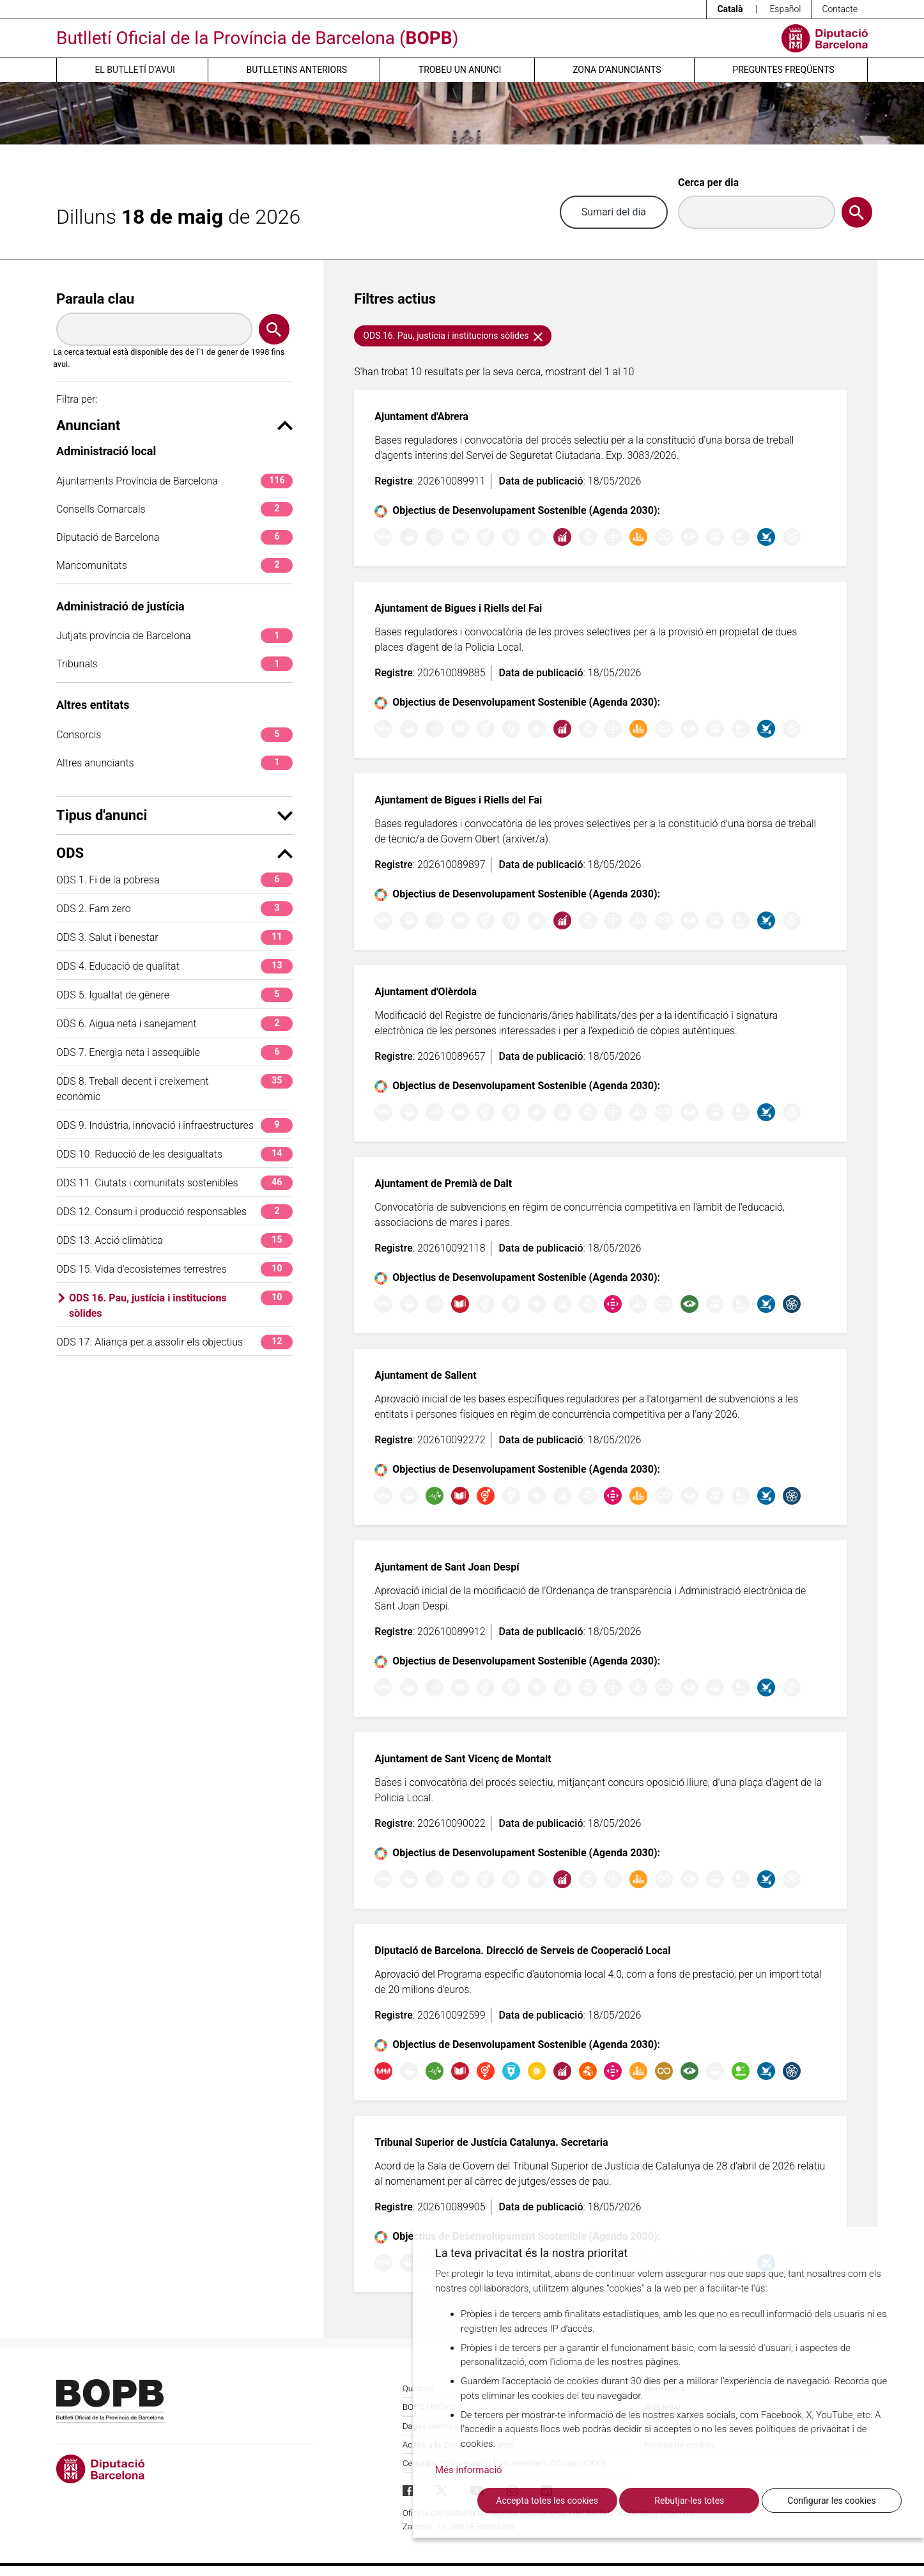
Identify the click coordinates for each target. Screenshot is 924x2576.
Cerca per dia (708, 182)
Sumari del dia (613, 212)
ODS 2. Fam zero (174, 908)
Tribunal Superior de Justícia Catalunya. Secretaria (491, 2142)
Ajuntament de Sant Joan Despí (446, 1567)
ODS (174, 853)
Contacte (840, 9)
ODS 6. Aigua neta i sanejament (174, 1023)
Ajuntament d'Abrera (421, 416)
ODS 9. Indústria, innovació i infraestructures (174, 1125)
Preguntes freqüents (783, 70)
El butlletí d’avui (134, 70)
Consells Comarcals (174, 509)
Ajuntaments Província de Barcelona (174, 481)
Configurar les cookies (831, 2500)
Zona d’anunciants (617, 70)
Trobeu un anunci (460, 70)
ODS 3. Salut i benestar (174, 937)
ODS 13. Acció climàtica (174, 1240)
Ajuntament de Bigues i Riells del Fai (458, 608)
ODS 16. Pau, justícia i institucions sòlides (181, 1305)
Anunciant (174, 425)
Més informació (468, 2470)
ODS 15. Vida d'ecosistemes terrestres (174, 1269)
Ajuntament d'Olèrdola (425, 992)
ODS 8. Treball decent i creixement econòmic (174, 1088)
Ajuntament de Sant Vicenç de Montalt (462, 1759)
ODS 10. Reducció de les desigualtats (174, 1154)
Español (785, 9)
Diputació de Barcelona (174, 537)
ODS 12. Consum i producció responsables (174, 1211)
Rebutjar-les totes (689, 2500)
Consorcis (174, 734)
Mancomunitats (174, 565)
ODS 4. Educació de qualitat (174, 966)
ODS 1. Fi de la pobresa (174, 880)
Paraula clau (95, 299)
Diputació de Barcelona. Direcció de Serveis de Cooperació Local (522, 1950)
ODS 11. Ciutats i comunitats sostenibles (174, 1182)
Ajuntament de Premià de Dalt (443, 1183)
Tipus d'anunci (174, 815)
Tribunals (174, 663)
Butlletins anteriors (297, 70)
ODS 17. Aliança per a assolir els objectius (174, 1342)
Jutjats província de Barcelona (174, 635)
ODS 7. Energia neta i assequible (174, 1052)
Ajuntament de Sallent (425, 1375)
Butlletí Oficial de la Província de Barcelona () (257, 38)
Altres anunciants (174, 763)
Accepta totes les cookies (547, 2500)
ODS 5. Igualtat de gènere (174, 995)
